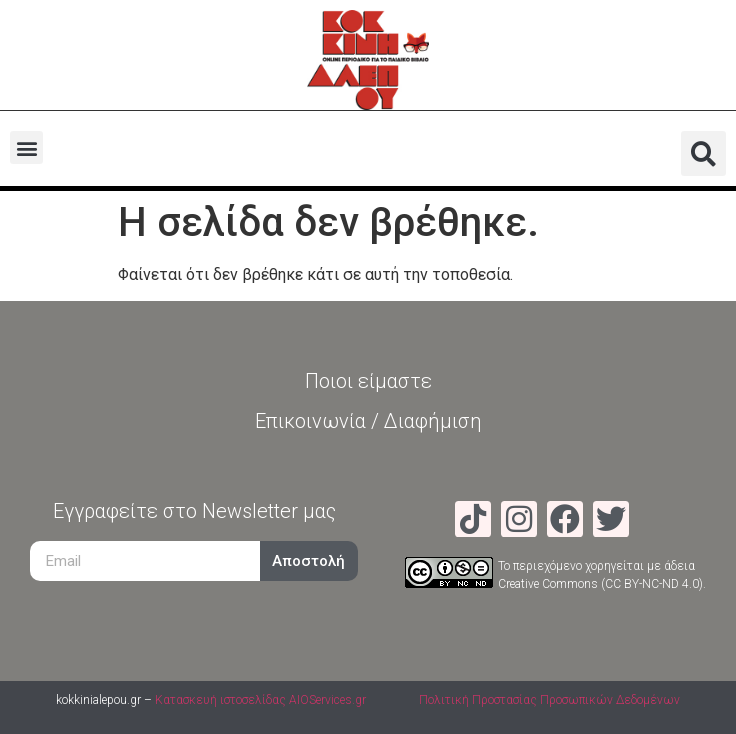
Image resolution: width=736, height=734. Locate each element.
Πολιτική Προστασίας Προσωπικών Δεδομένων (549, 700)
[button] (26, 147)
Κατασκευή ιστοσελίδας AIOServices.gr (260, 700)
